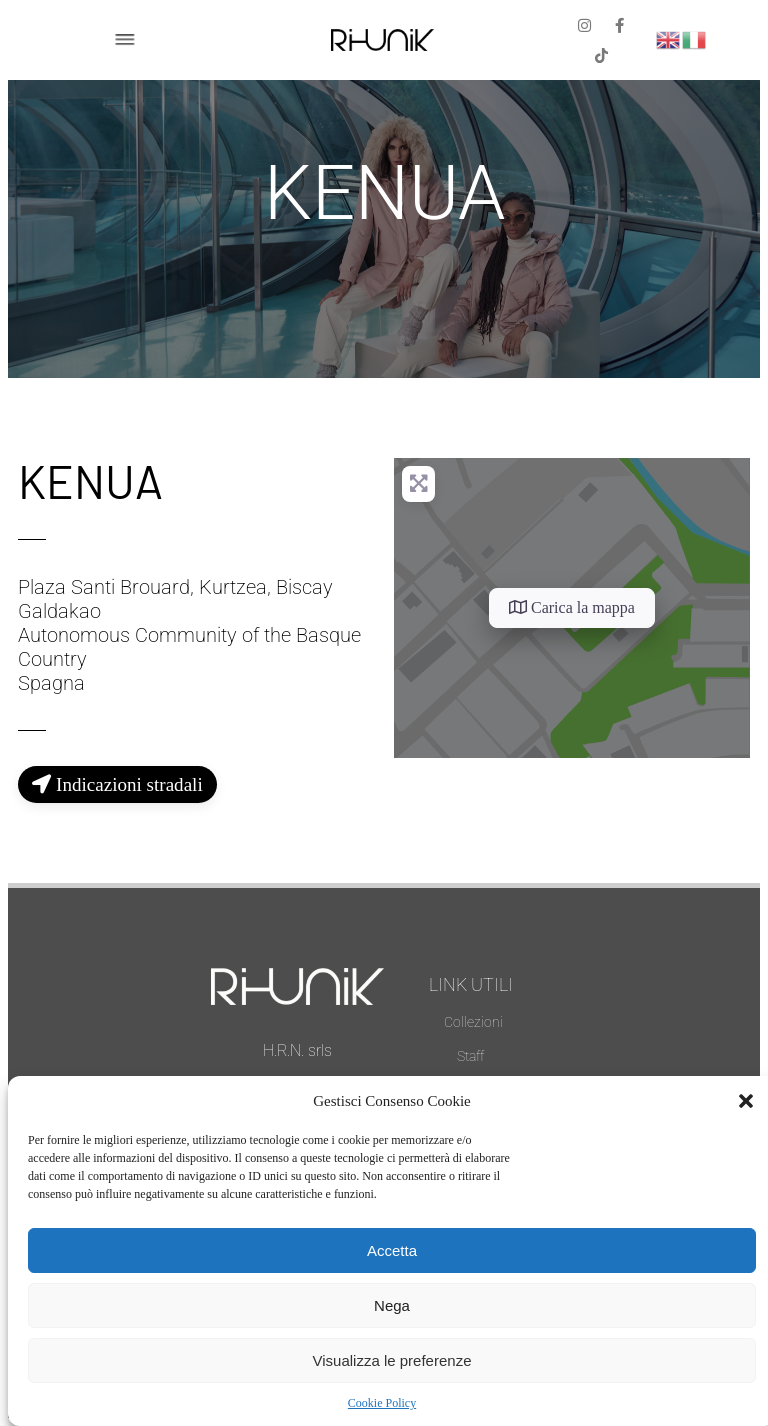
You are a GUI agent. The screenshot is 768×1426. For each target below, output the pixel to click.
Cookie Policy (382, 1403)
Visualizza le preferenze (392, 1360)
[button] (746, 1101)
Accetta (392, 1250)
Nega (392, 1305)
